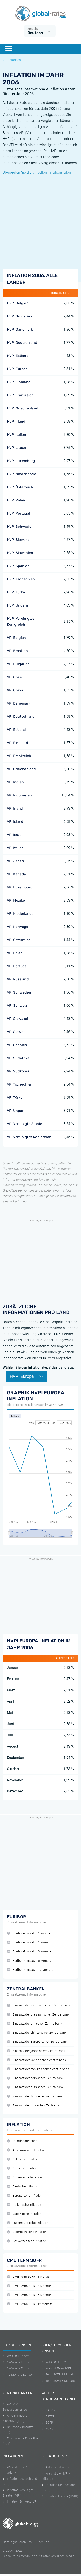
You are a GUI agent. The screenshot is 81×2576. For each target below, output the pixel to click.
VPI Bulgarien (18, 664)
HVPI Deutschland (22, 343)
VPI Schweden (19, 992)
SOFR (47, 2422)
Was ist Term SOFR (56, 2368)
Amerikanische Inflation (26, 2150)
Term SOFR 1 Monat (57, 2374)
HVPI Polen (16, 500)
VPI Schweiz (17, 1005)
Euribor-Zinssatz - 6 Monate (29, 1961)
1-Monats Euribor (17, 2362)
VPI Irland (15, 808)
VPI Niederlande (20, 914)
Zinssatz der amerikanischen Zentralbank (38, 2005)
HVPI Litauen (18, 448)
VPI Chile (14, 677)
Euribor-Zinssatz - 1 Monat (28, 1942)
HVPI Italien (16, 434)
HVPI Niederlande (21, 474)
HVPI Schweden (20, 526)
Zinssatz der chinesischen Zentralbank (36, 2033)
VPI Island (15, 822)
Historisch (12, 60)
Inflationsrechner (22, 2141)
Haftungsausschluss (17, 2542)
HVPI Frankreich (20, 395)
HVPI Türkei (16, 592)
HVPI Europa (17, 369)
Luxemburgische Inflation (27, 2223)
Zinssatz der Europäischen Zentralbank (37, 2042)
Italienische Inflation (24, 2205)
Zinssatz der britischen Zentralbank (34, 2023)
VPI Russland (18, 979)
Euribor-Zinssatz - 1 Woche (28, 1933)
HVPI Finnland (18, 382)
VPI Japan (15, 861)
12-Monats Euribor (18, 2374)
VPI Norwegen (18, 927)
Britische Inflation (22, 2168)
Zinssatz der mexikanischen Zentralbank (38, 2069)
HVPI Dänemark (20, 329)
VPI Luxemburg (20, 887)
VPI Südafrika (18, 1058)
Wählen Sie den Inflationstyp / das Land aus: (38, 1368)
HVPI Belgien (18, 303)
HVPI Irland (16, 421)
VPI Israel (14, 835)
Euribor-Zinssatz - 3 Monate (29, 1951)
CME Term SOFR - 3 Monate (29, 2286)
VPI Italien (15, 848)
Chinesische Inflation (24, 2177)
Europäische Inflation (25, 2196)
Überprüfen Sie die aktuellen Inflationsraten (37, 172)
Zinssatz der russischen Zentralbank (35, 2087)
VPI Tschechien (19, 1084)
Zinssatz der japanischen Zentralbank (36, 2051)
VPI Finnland (17, 743)
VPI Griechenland (21, 769)
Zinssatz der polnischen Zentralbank (35, 2078)
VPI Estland (16, 730)
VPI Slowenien (19, 1032)
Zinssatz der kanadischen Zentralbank (36, 2060)
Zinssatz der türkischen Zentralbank (35, 2105)
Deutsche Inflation (22, 2186)
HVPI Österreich (20, 487)
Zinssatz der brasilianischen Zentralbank (38, 2014)
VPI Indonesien (19, 795)
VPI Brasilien (17, 651)
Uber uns (43, 2542)
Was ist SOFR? (53, 2362)
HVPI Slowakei (18, 540)
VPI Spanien (17, 1045)
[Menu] (9, 49)
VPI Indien (15, 782)
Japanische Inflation (24, 2214)
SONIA (48, 2428)
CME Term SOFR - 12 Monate (29, 2304)
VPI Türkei (15, 1097)
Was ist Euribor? (16, 2356)
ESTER (48, 2416)
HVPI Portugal (18, 513)
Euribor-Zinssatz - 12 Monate (30, 1970)
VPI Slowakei (17, 1019)
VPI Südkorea (18, 1071)
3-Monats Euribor (17, 2368)
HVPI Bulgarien (19, 316)
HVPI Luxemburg (21, 461)
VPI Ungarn (16, 1111)
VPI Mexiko (16, 900)
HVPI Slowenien (20, 553)
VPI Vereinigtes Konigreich (29, 1137)
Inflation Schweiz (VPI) (21, 2501)
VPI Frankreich (19, 756)
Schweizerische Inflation (27, 2241)
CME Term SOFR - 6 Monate (29, 2295)
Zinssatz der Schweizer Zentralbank (34, 2096)
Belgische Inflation (22, 2159)
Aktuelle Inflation (55, 2467)
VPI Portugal (17, 966)
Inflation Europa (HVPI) (59, 2496)
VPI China (15, 690)
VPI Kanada (16, 874)
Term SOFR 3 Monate (58, 2380)
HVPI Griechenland (22, 408)
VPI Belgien (16, 638)
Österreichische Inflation (27, 2232)
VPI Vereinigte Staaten (25, 1124)
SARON (48, 2410)
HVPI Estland (18, 356)
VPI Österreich (19, 940)
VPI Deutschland (21, 716)
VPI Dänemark (18, 703)
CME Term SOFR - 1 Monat (28, 2277)
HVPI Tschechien (21, 579)
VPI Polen (15, 953)
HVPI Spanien (18, 566)
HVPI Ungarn (17, 605)
